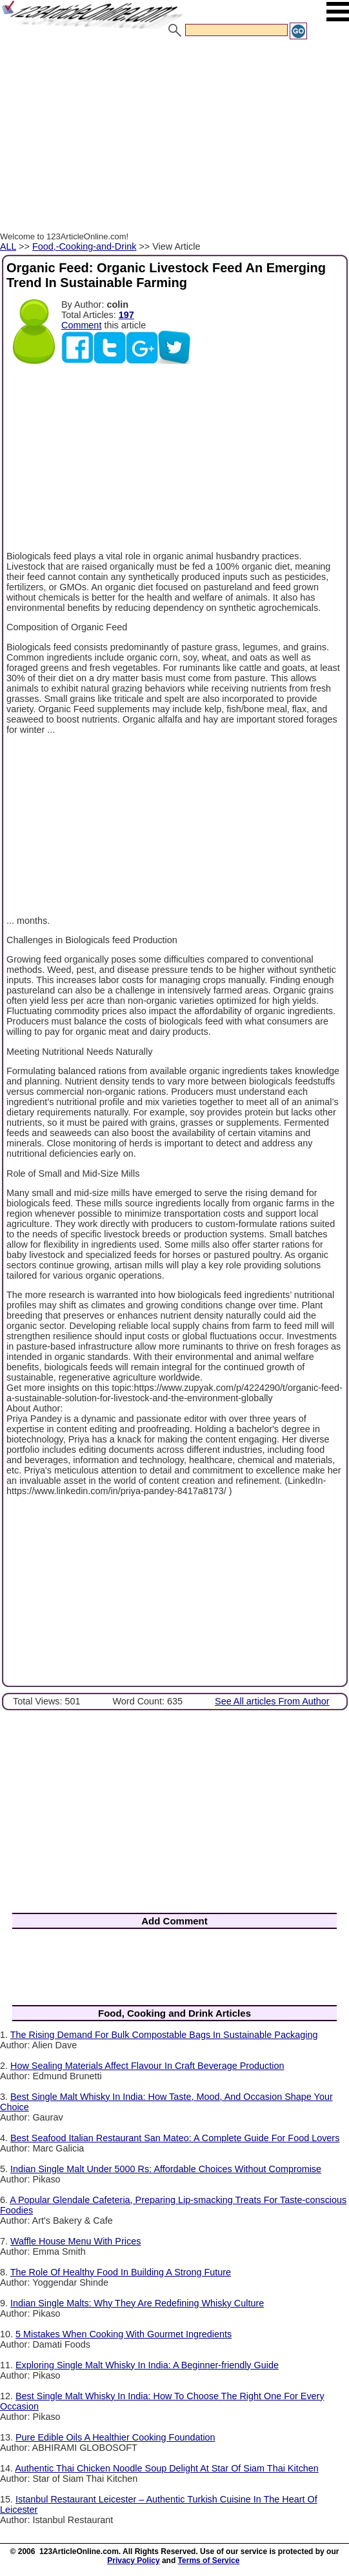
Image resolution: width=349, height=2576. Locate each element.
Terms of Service (209, 2560)
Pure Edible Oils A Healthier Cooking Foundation (115, 2437)
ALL (8, 246)
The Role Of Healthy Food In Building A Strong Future (120, 2272)
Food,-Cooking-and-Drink (84, 246)
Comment (81, 325)
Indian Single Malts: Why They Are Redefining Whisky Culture (137, 2303)
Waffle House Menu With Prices (75, 2241)
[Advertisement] (174, 137)
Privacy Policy (133, 2560)
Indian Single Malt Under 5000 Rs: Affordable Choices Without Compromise (165, 2169)
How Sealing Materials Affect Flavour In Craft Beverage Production (147, 2066)
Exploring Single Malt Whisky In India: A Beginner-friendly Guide (147, 2365)
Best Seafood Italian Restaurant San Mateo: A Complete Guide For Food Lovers (174, 2138)
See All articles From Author (272, 1701)
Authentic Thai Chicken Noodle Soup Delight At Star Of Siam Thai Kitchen (167, 2468)
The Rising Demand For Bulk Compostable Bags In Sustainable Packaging (164, 2035)
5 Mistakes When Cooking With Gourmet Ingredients (123, 2334)
